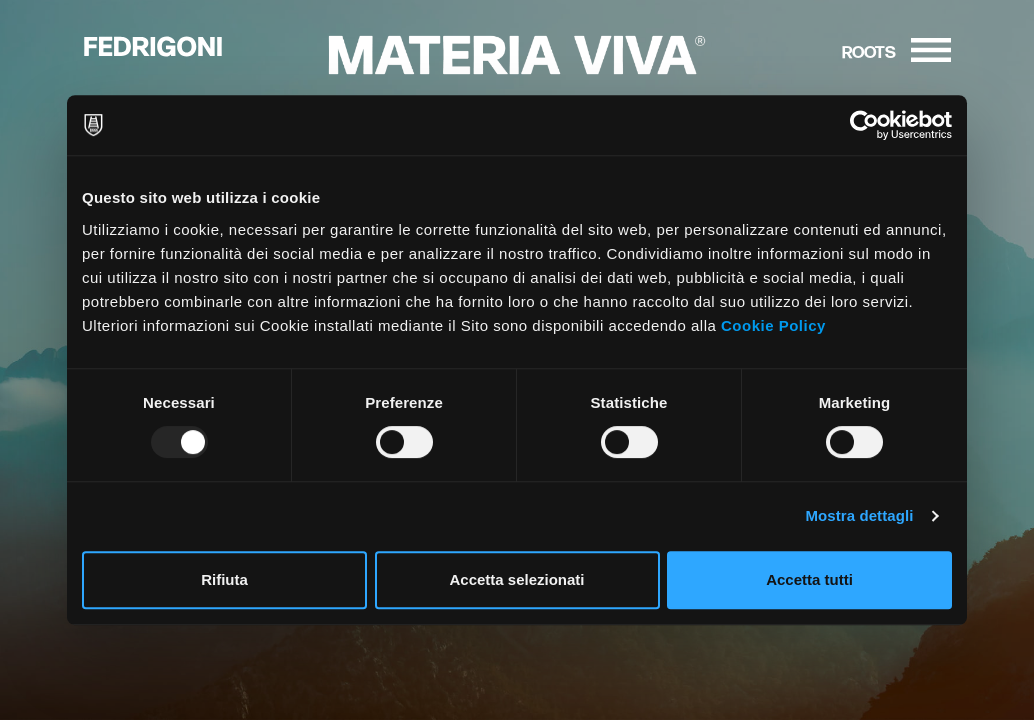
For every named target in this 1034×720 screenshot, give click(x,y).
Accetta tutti (809, 579)
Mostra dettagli (859, 515)
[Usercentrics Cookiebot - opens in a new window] (864, 125)
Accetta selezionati (516, 579)
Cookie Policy (773, 325)
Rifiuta (224, 579)
